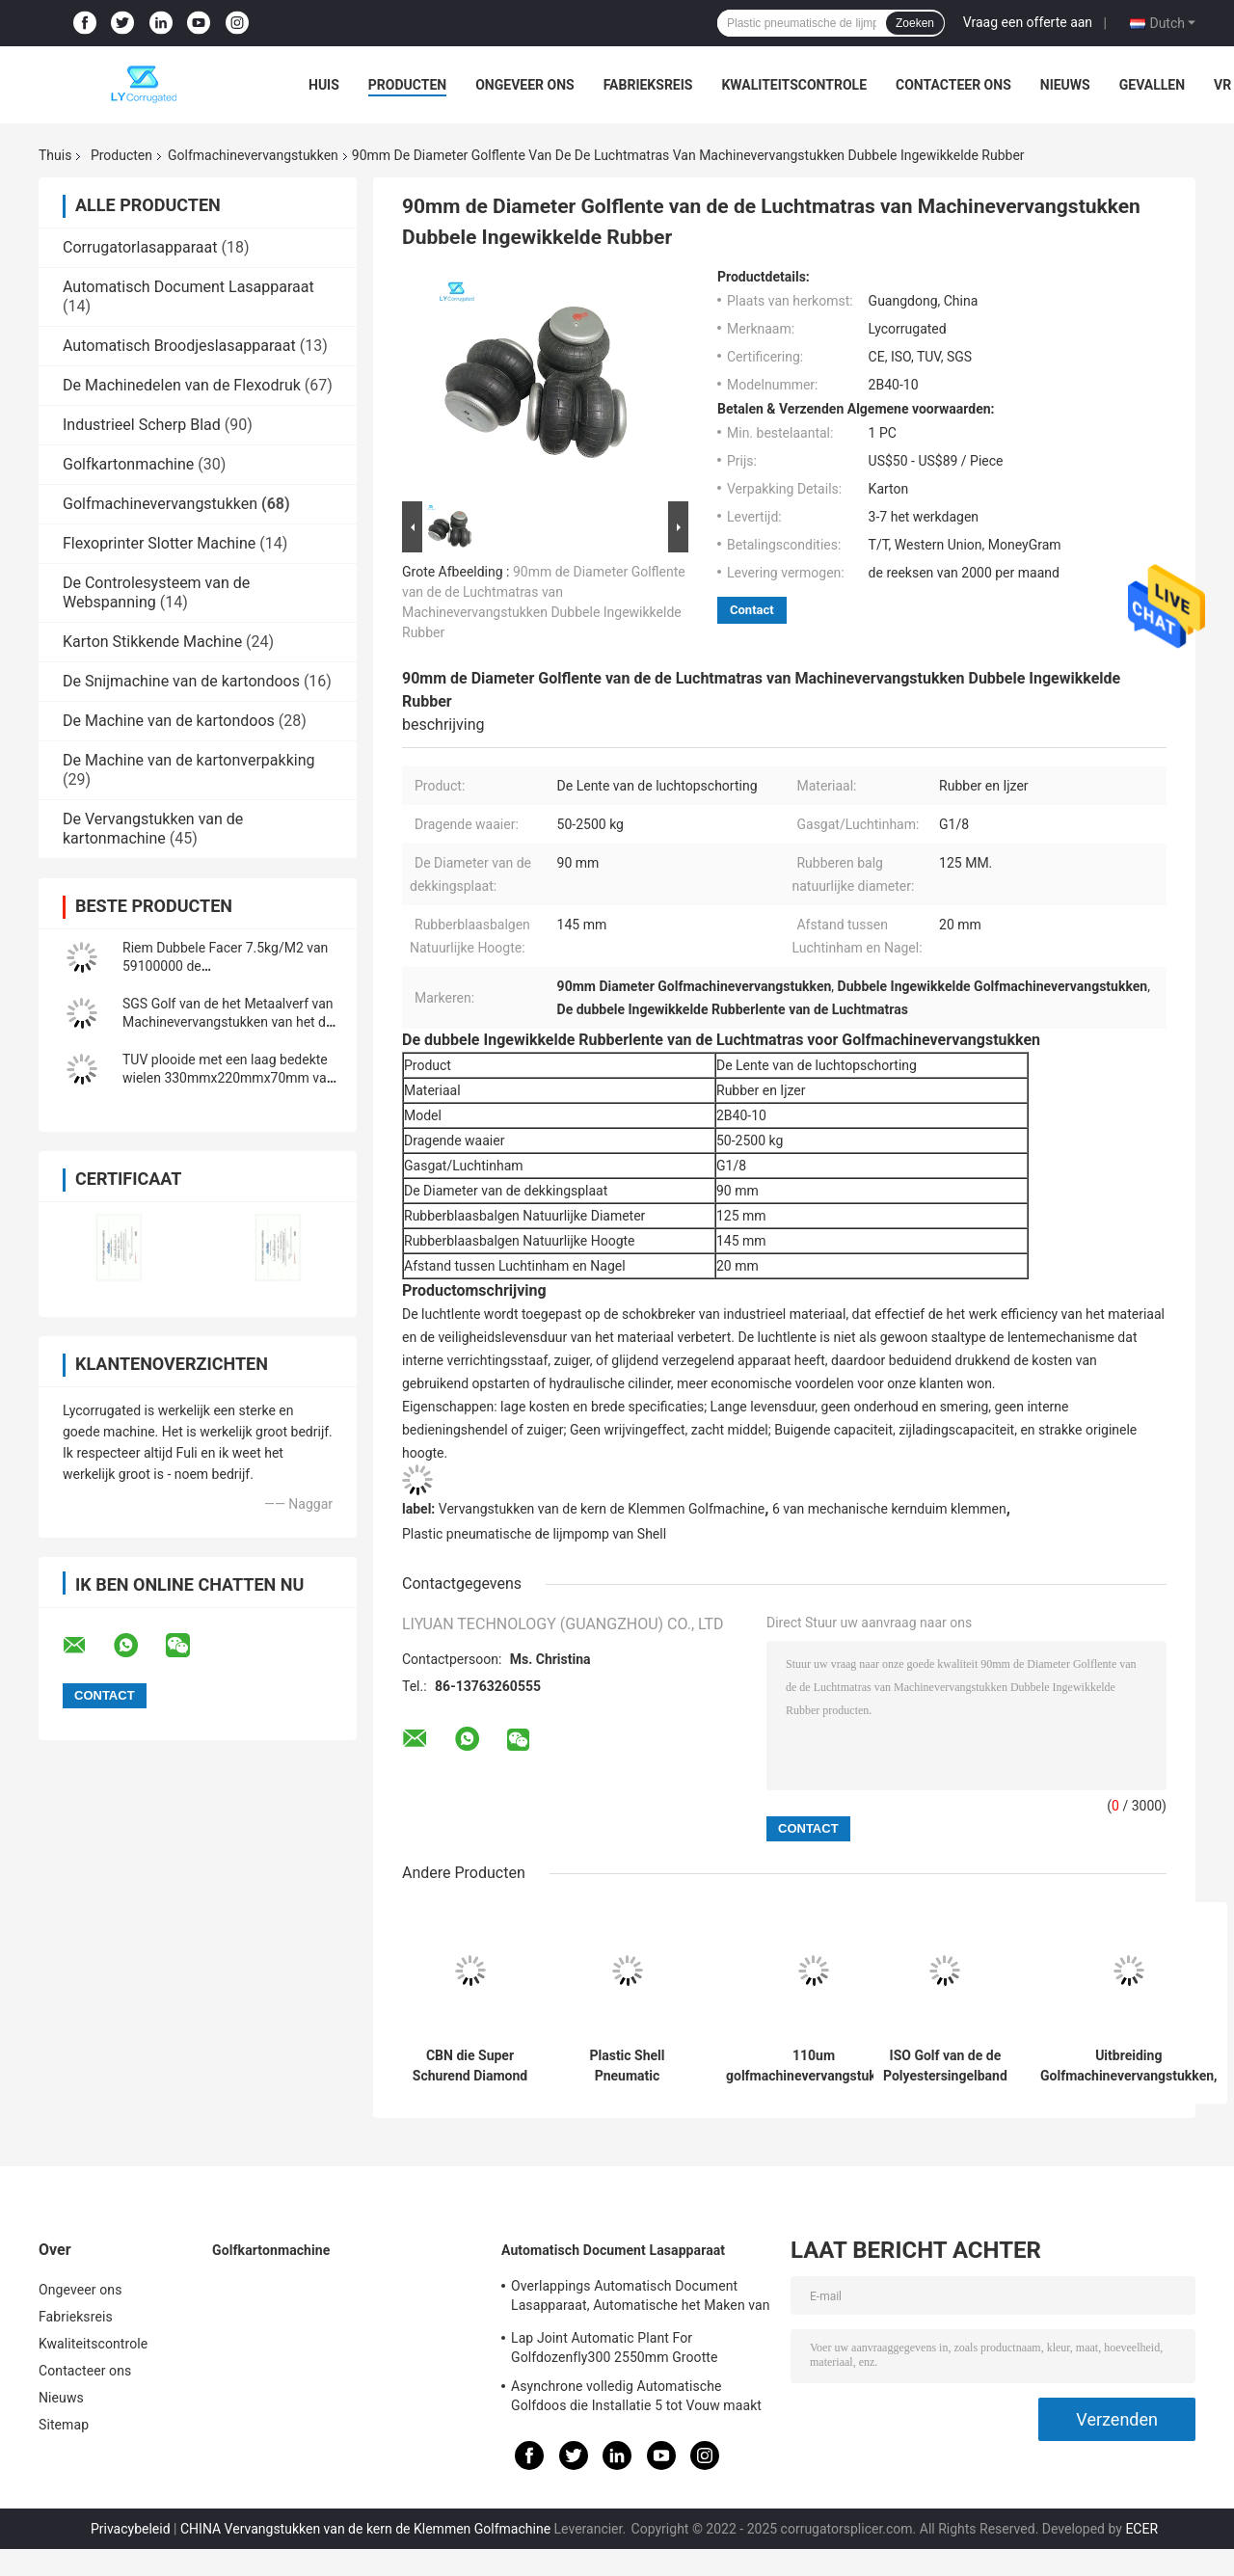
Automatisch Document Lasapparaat (188, 287)
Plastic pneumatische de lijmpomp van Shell (534, 1534)
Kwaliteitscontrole (794, 85)
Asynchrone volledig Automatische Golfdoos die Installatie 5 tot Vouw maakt (636, 2395)
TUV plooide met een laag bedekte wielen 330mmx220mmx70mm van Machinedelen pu (228, 1078)
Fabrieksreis (648, 85)
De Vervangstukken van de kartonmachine (153, 828)
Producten (407, 85)
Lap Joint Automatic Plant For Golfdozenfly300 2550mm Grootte (614, 2347)
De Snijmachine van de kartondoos (181, 681)
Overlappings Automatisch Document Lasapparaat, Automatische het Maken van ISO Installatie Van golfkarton (640, 2298)
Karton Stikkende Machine (152, 641)
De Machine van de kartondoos (169, 720)
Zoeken (915, 23)
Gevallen (1152, 85)
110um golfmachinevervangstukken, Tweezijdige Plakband (813, 2066)
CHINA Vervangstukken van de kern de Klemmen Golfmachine (365, 2528)
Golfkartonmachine (128, 464)
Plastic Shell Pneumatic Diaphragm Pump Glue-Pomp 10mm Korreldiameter (627, 2066)
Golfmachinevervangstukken (253, 155)
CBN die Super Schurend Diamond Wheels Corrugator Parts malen (470, 2066)
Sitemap (64, 2424)
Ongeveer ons (524, 85)
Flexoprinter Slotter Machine (159, 543)
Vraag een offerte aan (1027, 22)
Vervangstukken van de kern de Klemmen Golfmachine (602, 1508)
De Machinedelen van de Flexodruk (182, 385)
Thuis (55, 155)
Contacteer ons (953, 85)
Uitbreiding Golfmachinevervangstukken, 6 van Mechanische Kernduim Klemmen (1129, 2066)
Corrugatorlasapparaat (140, 247)
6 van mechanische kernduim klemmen (889, 1508)
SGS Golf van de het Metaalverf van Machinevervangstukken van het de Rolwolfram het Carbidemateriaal (228, 1022)
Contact (752, 610)
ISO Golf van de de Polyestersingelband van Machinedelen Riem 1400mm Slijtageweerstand (945, 2066)
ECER (1141, 2528)
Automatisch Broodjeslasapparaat (179, 345)
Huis (323, 85)
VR (1222, 85)
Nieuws (1065, 85)
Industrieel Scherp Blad (142, 425)
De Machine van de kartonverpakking (188, 760)
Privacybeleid (131, 2528)
